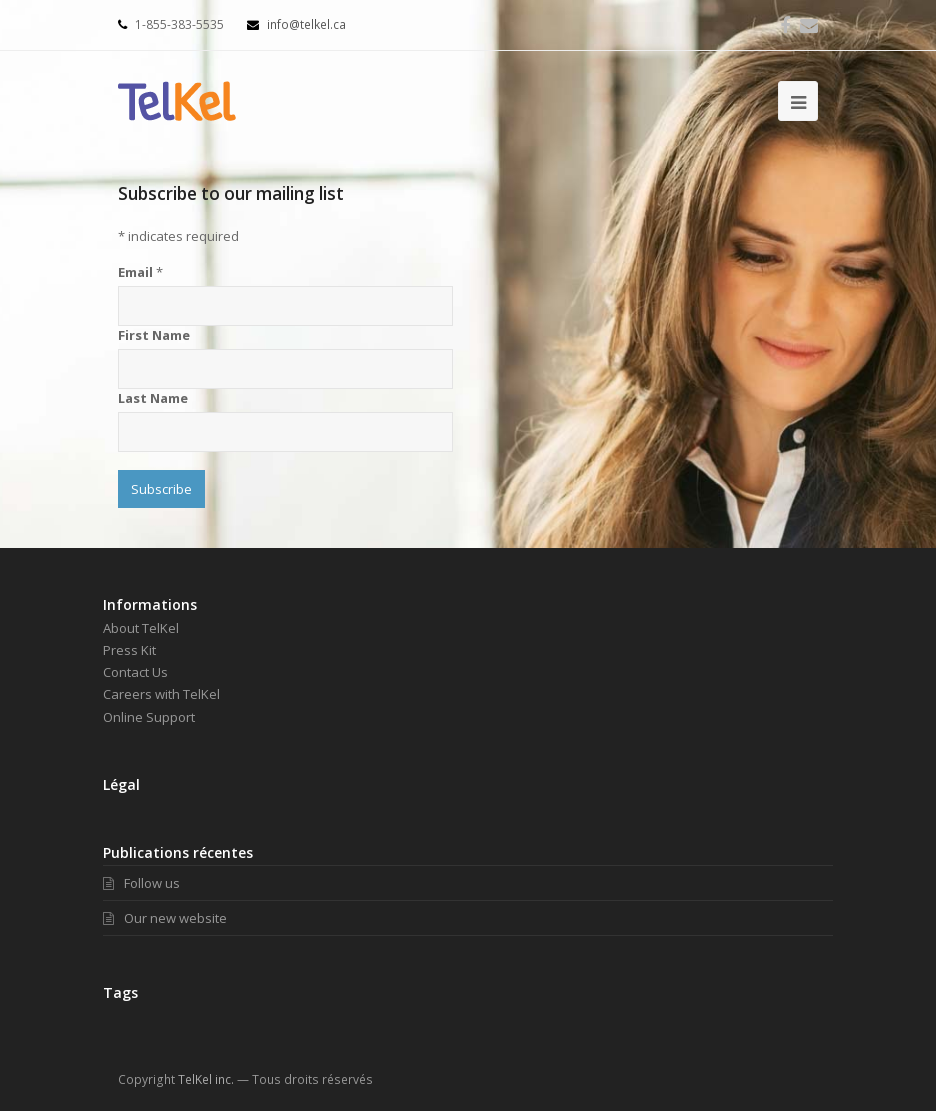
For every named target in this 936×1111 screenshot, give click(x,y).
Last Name (153, 398)
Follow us (141, 883)
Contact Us (135, 672)
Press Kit (129, 650)
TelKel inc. (206, 1079)
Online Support (149, 717)
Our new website (165, 918)
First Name (154, 335)
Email (140, 272)
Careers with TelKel (161, 694)
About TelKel (141, 628)
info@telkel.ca (296, 24)
